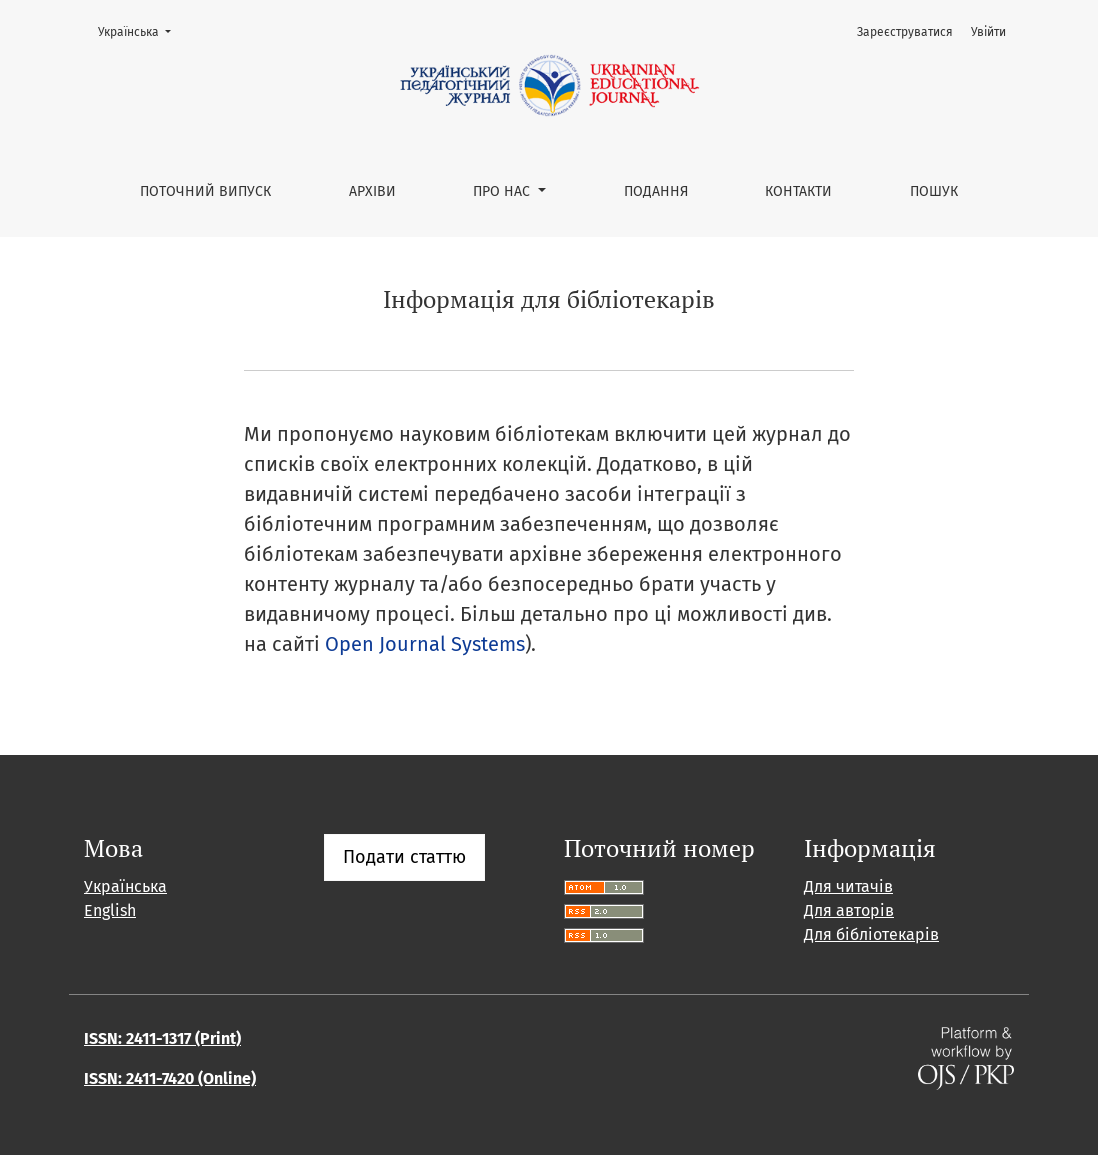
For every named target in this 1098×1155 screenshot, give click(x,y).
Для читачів (848, 886)
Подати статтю (404, 857)
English (110, 910)
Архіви (372, 191)
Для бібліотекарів (871, 934)
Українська (140, 30)
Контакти (798, 191)
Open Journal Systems (425, 644)
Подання (656, 191)
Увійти (988, 32)
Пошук (934, 191)
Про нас (503, 191)
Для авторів (849, 910)
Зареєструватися (905, 32)
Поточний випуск (205, 191)
